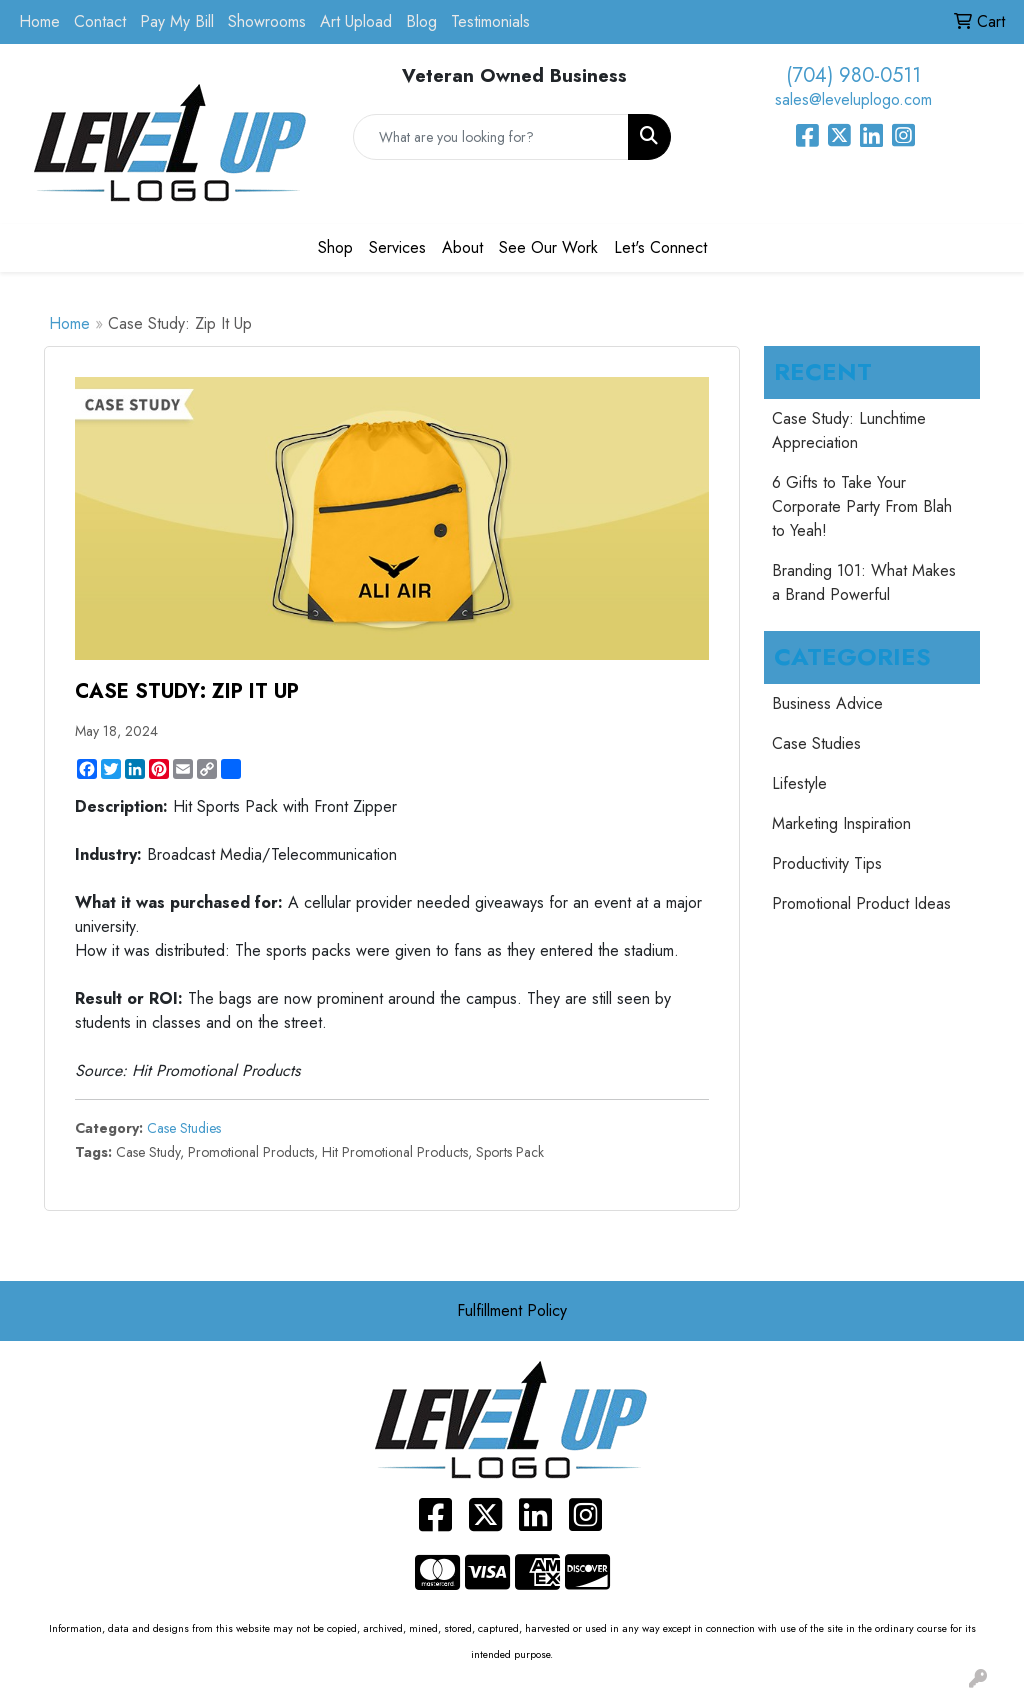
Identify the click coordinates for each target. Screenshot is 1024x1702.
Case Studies (184, 1128)
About (462, 247)
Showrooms (267, 21)
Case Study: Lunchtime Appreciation (849, 430)
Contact (100, 21)
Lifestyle (799, 783)
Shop (335, 247)
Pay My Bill (177, 21)
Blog (421, 21)
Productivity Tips (827, 863)
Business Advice (827, 703)
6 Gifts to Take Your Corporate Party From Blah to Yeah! (862, 506)
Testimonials (490, 21)
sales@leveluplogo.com (853, 99)
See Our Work (548, 247)
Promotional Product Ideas (861, 903)
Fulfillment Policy (512, 1310)
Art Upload (356, 21)
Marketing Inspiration (841, 823)
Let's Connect (660, 247)
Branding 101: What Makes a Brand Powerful (864, 582)
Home (39, 21)
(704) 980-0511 (853, 75)
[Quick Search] (490, 137)
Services (397, 247)
